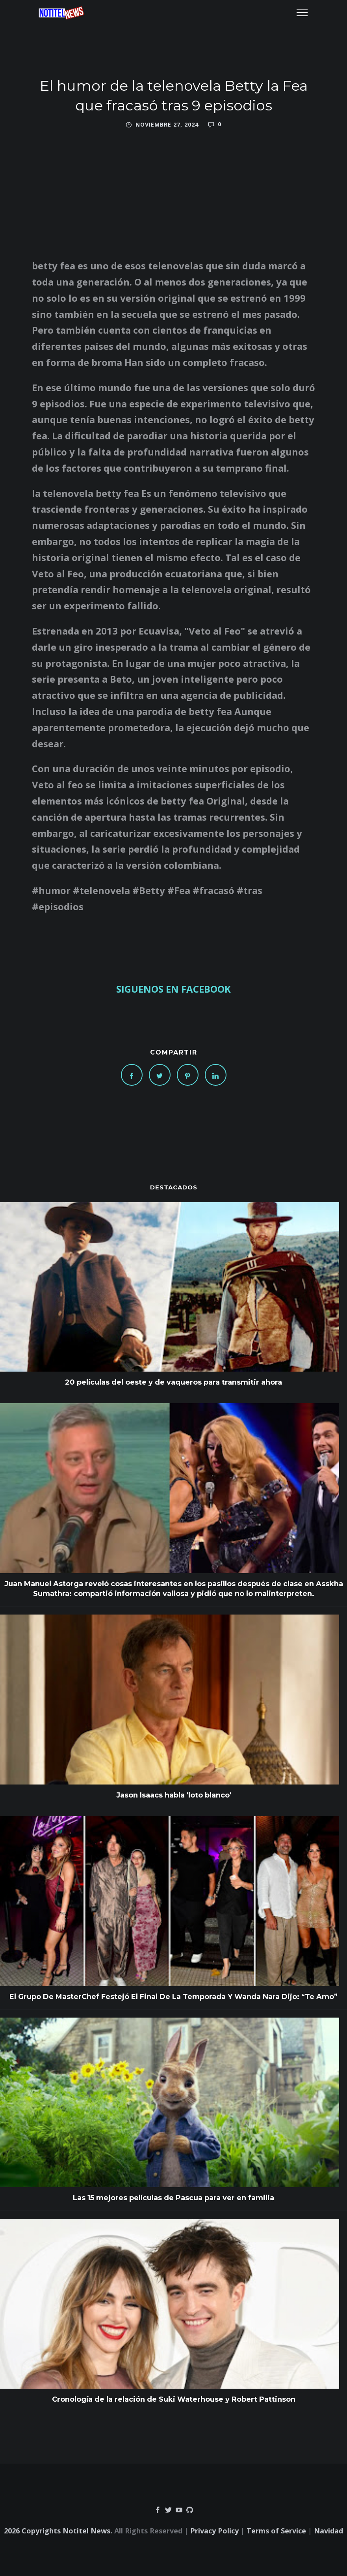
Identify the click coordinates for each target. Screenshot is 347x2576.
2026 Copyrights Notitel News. (58, 2530)
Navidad (328, 2530)
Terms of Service (276, 2530)
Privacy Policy (214, 2530)
